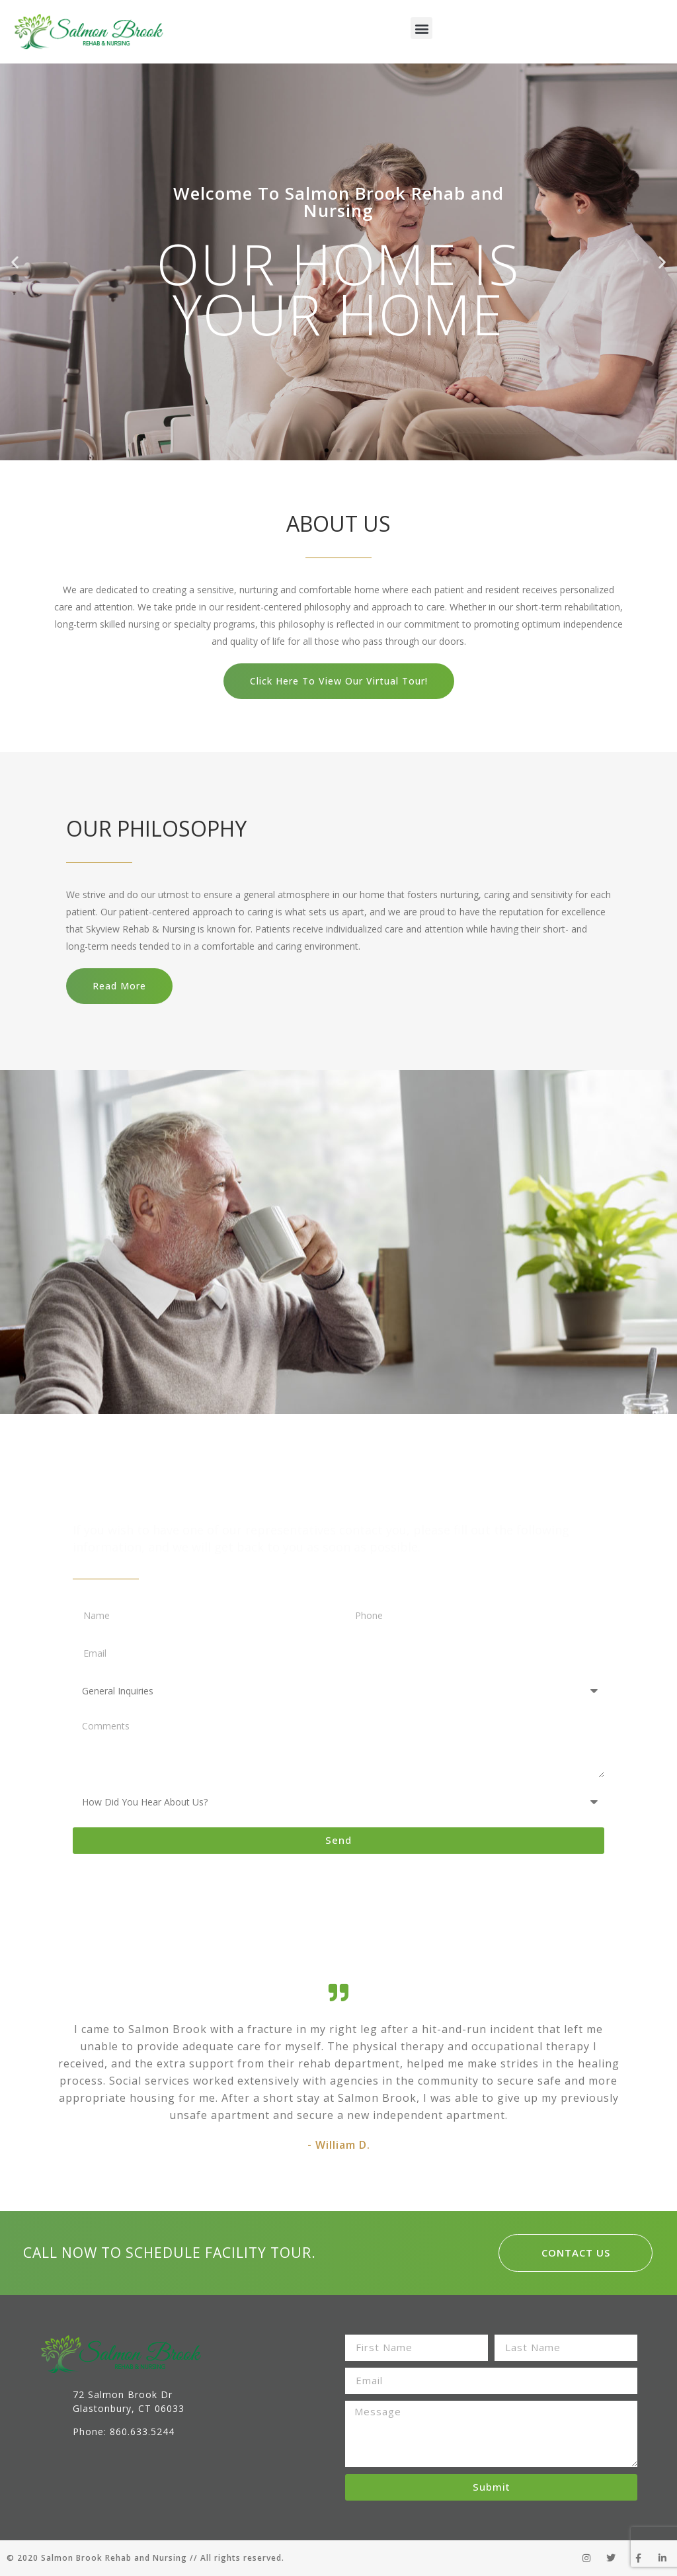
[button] (421, 28)
